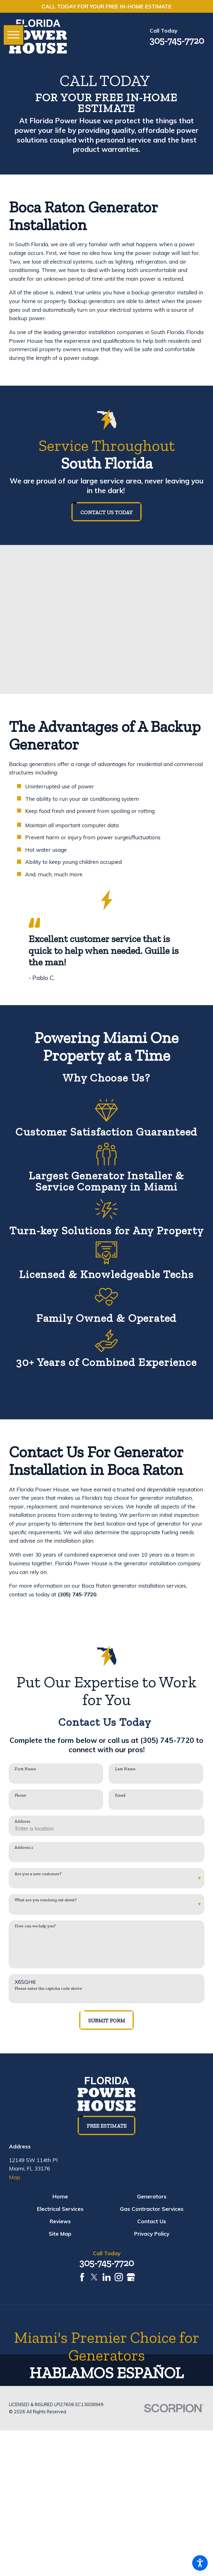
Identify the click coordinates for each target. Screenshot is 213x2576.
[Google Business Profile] (131, 2277)
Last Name (125, 1768)
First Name (25, 1768)
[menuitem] (60, 2196)
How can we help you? (35, 1926)
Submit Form (106, 2020)
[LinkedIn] (106, 2277)
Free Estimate (107, 2126)
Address (22, 1821)
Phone (20, 1795)
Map (14, 2177)
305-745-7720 (177, 40)
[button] (200, 2563)
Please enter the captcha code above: (49, 1988)
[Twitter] (94, 2277)
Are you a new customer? (38, 1873)
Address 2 (24, 1847)
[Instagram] (119, 2277)
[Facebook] (82, 2277)
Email (120, 1795)
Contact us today (106, 512)
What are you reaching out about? (46, 1900)
